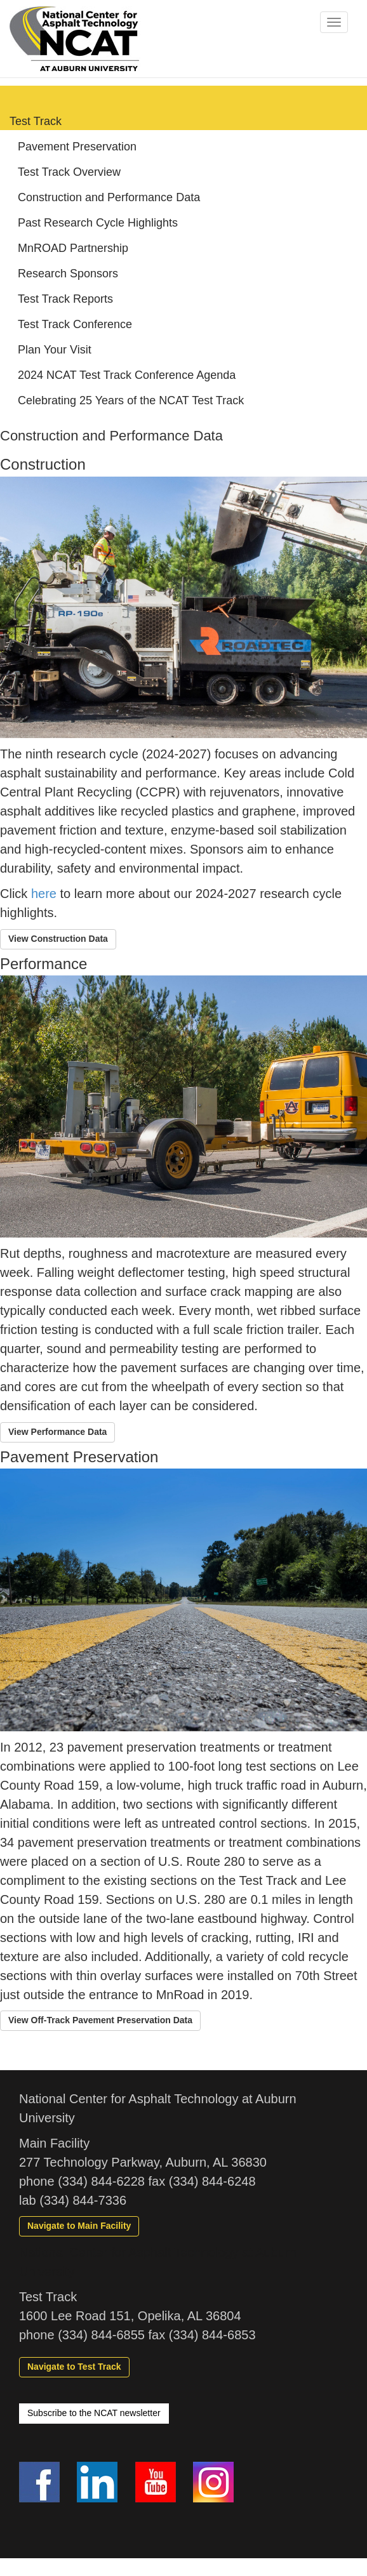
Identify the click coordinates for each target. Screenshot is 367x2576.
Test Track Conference (75, 324)
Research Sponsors (68, 273)
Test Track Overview (69, 172)
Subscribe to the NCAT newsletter (94, 2413)
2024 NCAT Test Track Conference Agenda (127, 375)
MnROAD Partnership (73, 248)
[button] (58, 939)
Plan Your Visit (54, 349)
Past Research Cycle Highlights (98, 222)
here (44, 894)
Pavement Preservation (77, 146)
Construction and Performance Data (109, 197)
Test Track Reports (65, 299)
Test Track (36, 121)
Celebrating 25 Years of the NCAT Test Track (131, 400)
